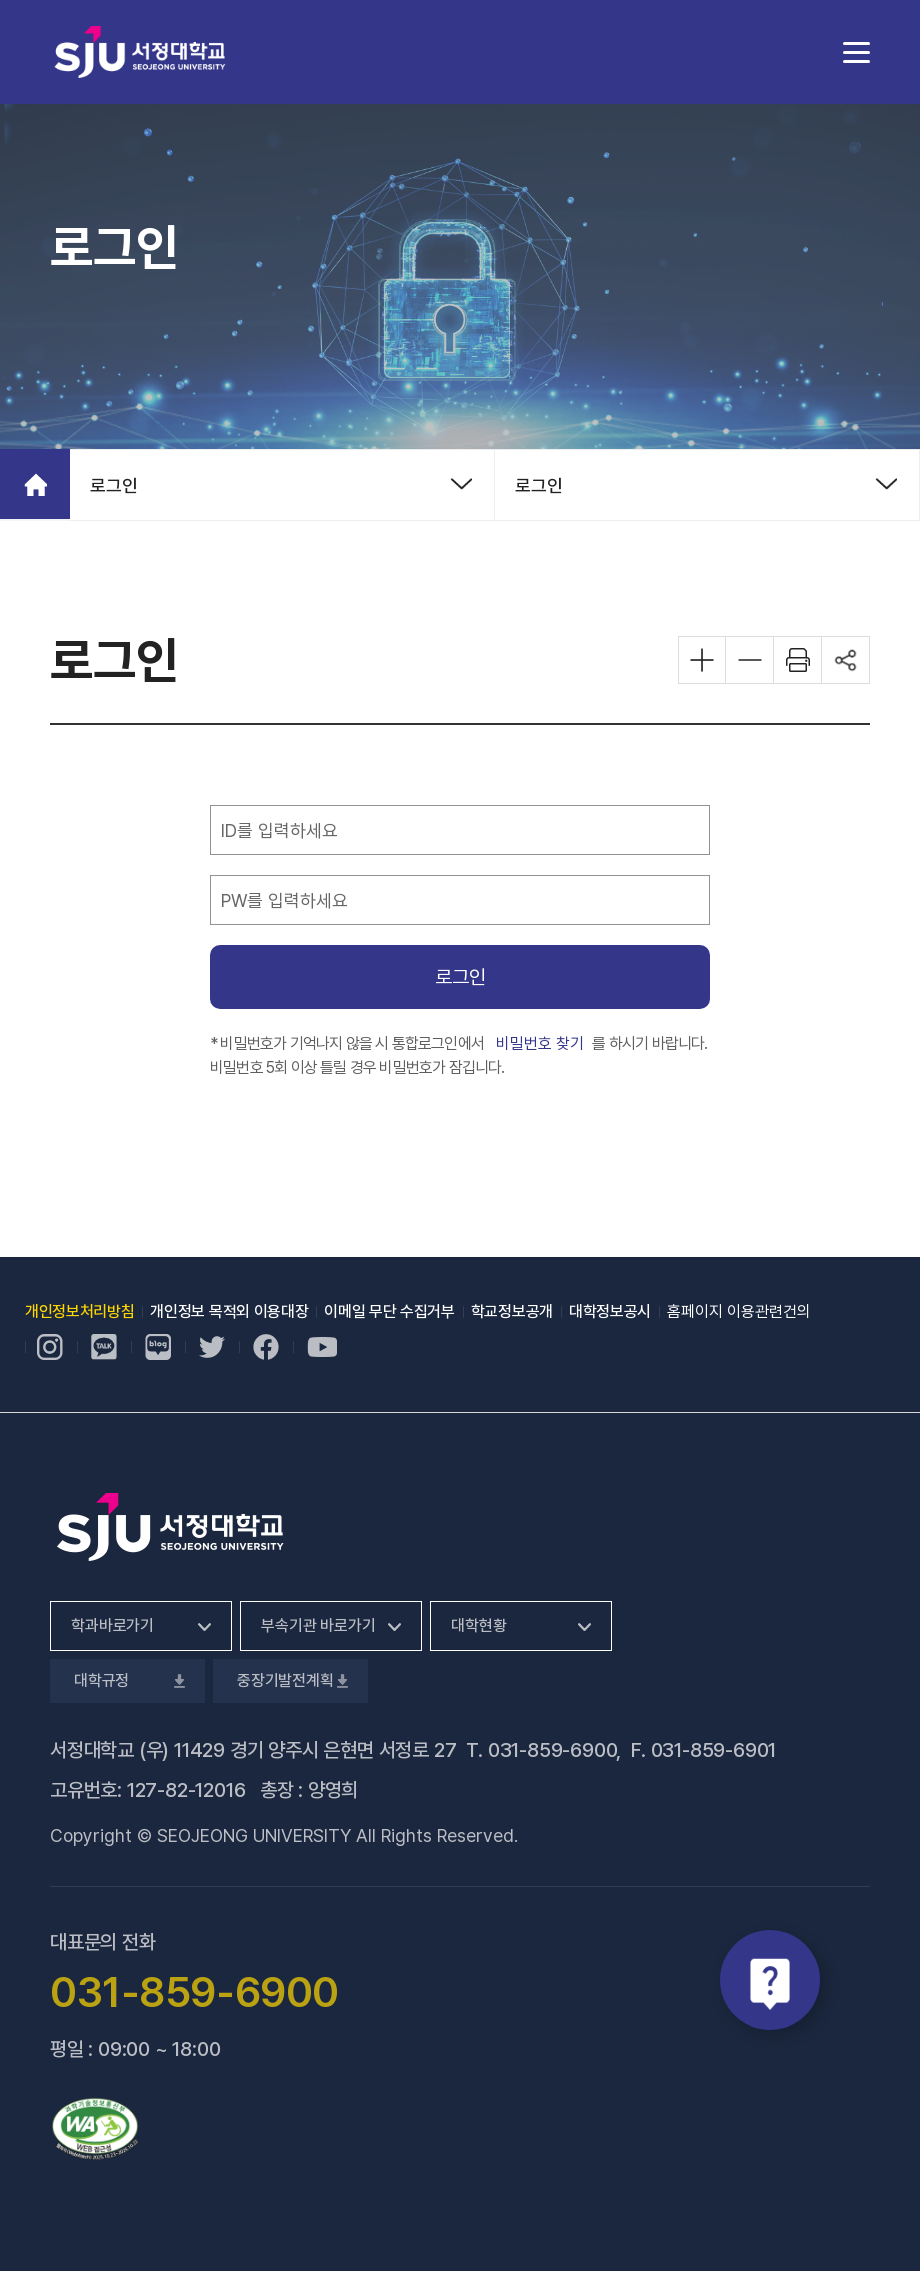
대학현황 (478, 1625)
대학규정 (127, 1680)
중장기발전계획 (290, 1680)
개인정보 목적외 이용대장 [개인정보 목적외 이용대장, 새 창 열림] (229, 1311)
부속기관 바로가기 (318, 1625)
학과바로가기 (112, 1625)
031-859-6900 (552, 1750)
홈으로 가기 (35, 484)
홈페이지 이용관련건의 (739, 1311)
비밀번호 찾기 (540, 1043)
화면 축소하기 (750, 660)
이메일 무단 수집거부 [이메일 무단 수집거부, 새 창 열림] (389, 1311)
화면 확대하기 (702, 660)
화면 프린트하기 (798, 660)
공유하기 (846, 660)
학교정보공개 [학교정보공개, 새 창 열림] (512, 1311)
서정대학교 (140, 51)
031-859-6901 (714, 1750)
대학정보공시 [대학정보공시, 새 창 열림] (610, 1311)
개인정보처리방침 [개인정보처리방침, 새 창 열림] (79, 1311)
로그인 (114, 485)
